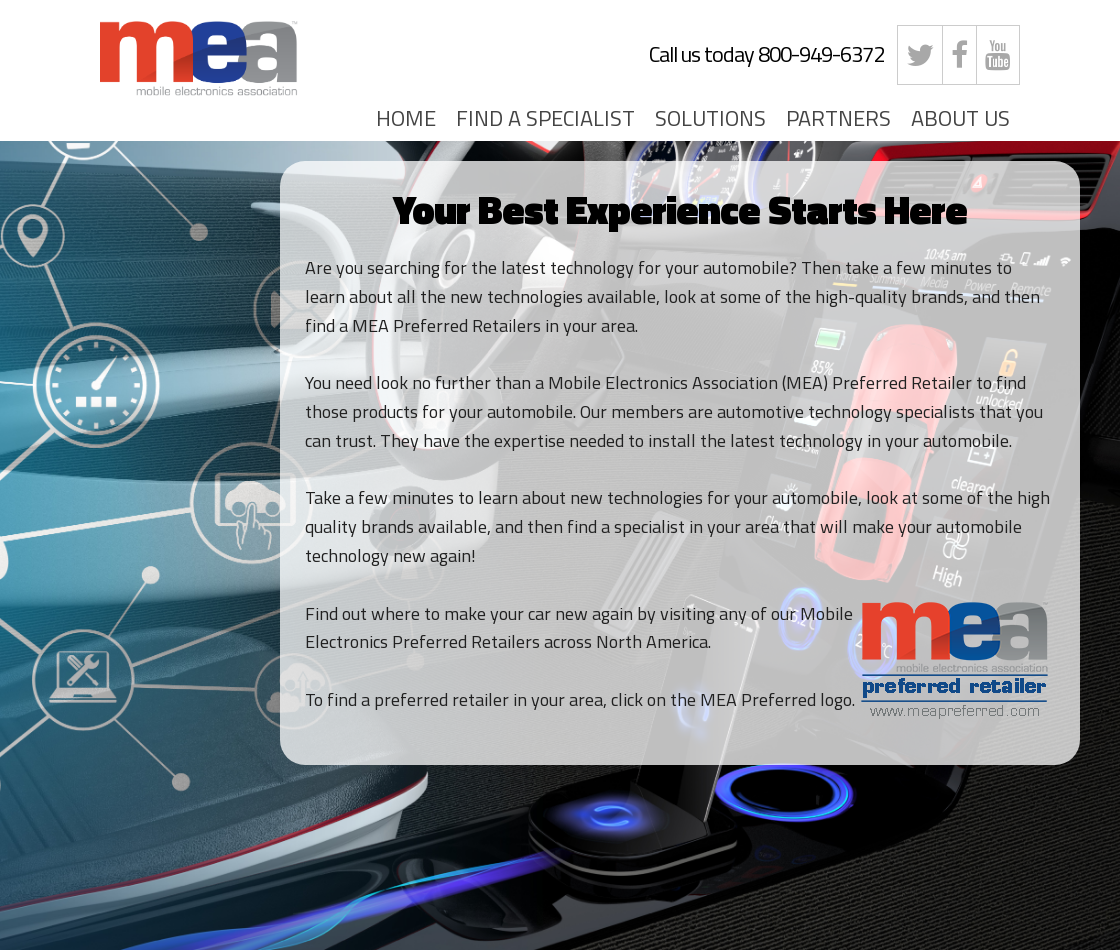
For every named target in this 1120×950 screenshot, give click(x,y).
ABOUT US (960, 118)
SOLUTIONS (710, 118)
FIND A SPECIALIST (545, 118)
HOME (406, 118)
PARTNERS (838, 118)
